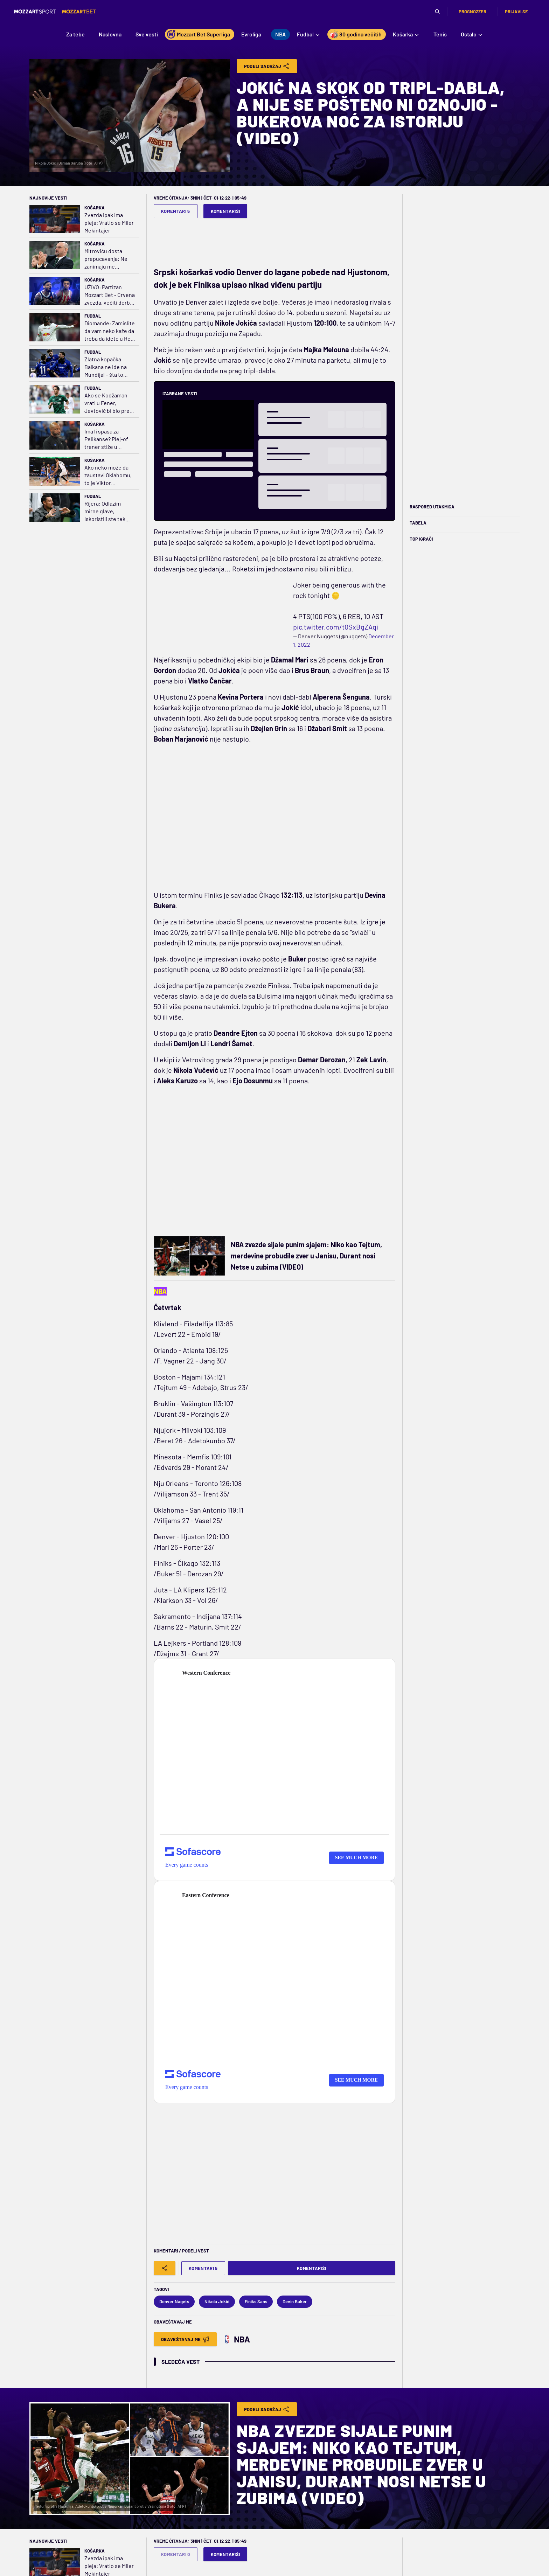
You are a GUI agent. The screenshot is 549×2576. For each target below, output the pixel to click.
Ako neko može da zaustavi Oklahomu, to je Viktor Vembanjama (108, 475)
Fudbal (92, 316)
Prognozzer (472, 11)
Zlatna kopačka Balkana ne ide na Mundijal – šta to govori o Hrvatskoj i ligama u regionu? (107, 367)
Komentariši (225, 211)
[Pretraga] (437, 12)
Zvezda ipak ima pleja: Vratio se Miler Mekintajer (109, 222)
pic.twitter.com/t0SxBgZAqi (335, 627)
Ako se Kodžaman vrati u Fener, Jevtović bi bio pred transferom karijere (108, 403)
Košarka (94, 207)
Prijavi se (516, 11)
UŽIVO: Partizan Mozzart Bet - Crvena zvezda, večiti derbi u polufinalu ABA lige (109, 295)
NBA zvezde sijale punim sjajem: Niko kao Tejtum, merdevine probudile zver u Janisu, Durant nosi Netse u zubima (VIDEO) (306, 1255)
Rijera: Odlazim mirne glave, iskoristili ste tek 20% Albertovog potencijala (104, 511)
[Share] (164, 2268)
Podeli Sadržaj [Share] (267, 66)
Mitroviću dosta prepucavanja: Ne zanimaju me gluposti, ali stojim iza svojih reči (106, 259)
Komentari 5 (175, 211)
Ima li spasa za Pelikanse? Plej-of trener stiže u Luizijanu (106, 439)
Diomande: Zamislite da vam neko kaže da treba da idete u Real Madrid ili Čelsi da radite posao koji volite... (109, 331)
